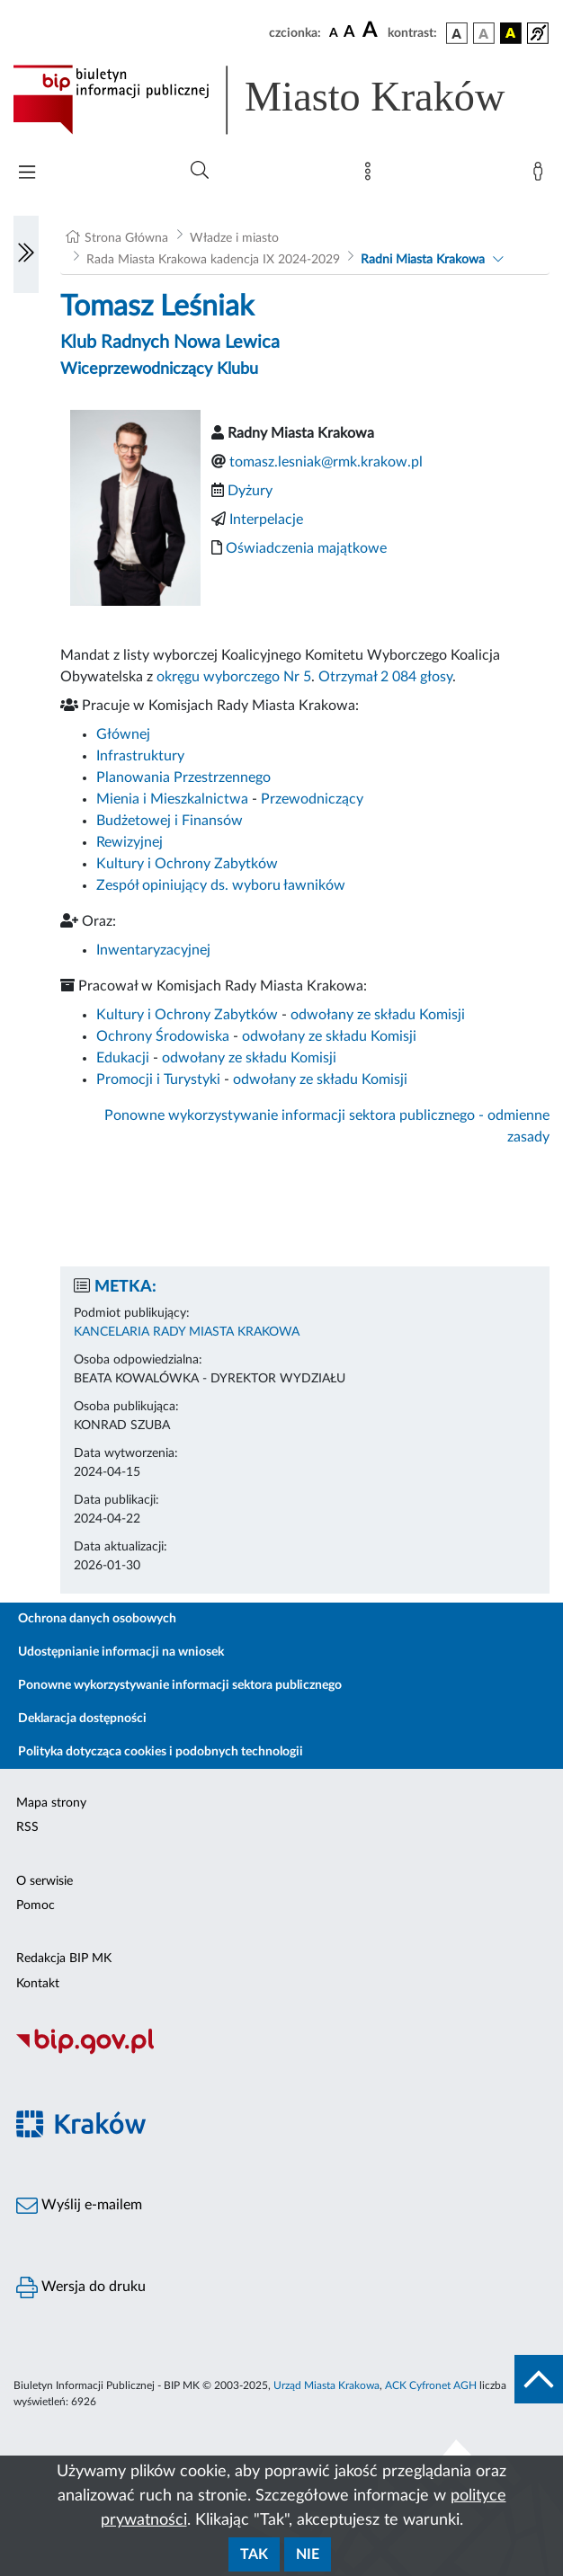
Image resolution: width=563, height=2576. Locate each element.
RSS (27, 1827)
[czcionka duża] (372, 30)
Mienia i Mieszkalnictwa (172, 799)
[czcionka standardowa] (333, 32)
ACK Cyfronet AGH (431, 2385)
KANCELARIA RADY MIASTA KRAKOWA (186, 1332)
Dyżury (250, 491)
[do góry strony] (538, 2379)
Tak (254, 2554)
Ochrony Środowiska (162, 1036)
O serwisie (44, 1881)
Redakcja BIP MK (64, 1958)
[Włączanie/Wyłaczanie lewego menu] (26, 254)
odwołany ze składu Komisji (377, 1015)
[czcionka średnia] (349, 33)
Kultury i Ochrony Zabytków (187, 864)
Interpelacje (266, 519)
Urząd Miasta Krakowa (326, 2385)
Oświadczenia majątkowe (306, 548)
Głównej (123, 734)
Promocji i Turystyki (158, 1079)
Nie (307, 2554)
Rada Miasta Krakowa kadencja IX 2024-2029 (213, 259)
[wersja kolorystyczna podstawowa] (457, 33)
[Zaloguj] (541, 175)
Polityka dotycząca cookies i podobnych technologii (160, 1751)
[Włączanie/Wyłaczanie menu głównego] (26, 174)
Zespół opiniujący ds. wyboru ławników (220, 885)
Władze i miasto (234, 238)
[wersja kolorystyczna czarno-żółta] (511, 33)
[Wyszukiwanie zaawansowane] (200, 171)
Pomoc (35, 1905)
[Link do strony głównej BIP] (281, 99)
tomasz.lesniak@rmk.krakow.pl (326, 462)
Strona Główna (126, 238)
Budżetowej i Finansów (169, 820)
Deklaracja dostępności (82, 1718)
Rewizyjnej (129, 842)
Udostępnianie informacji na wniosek (121, 1652)
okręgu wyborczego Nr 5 (233, 677)
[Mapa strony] (371, 175)
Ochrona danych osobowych (97, 1618)
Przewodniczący (312, 799)
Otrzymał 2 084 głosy (385, 677)
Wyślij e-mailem (79, 2205)
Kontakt (37, 1983)
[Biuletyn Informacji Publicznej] (281, 2052)
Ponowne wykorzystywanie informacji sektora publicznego (180, 1685)
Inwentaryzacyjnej (153, 950)
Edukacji (122, 1058)
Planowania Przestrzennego (183, 777)
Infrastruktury (140, 756)
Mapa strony (51, 1803)
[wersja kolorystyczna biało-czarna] (484, 33)
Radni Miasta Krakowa (423, 259)
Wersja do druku (81, 2287)
